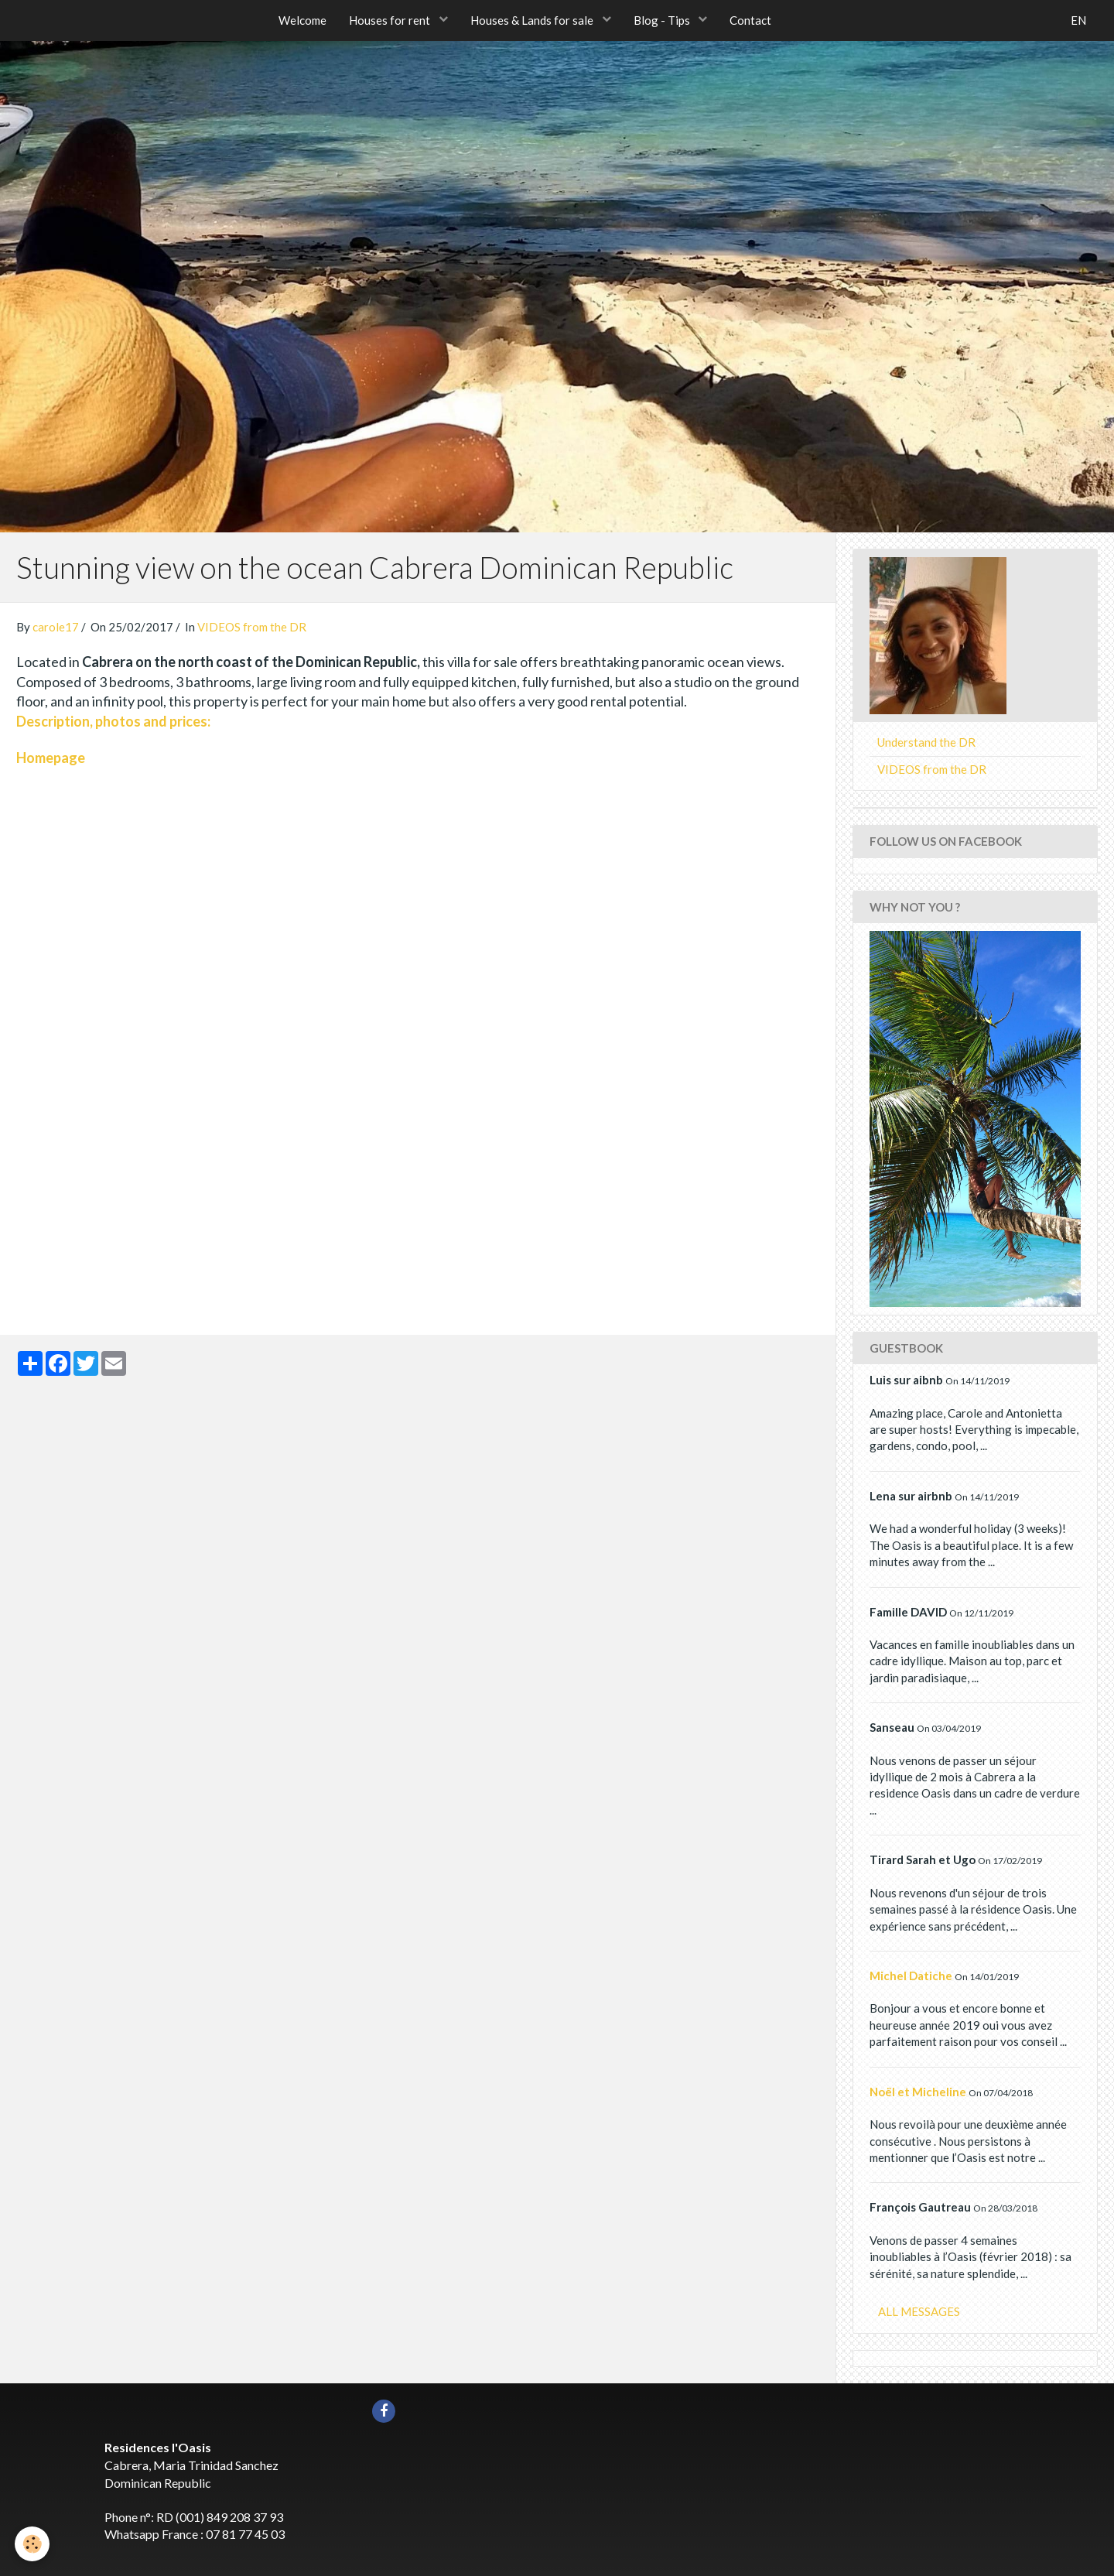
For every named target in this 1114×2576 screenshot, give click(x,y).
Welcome (302, 20)
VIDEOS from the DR (251, 627)
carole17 (55, 627)
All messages (919, 2311)
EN (1078, 20)
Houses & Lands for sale (533, 20)
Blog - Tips (663, 20)
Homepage (50, 757)
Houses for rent (390, 20)
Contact (752, 20)
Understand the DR (926, 742)
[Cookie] (32, 2543)
